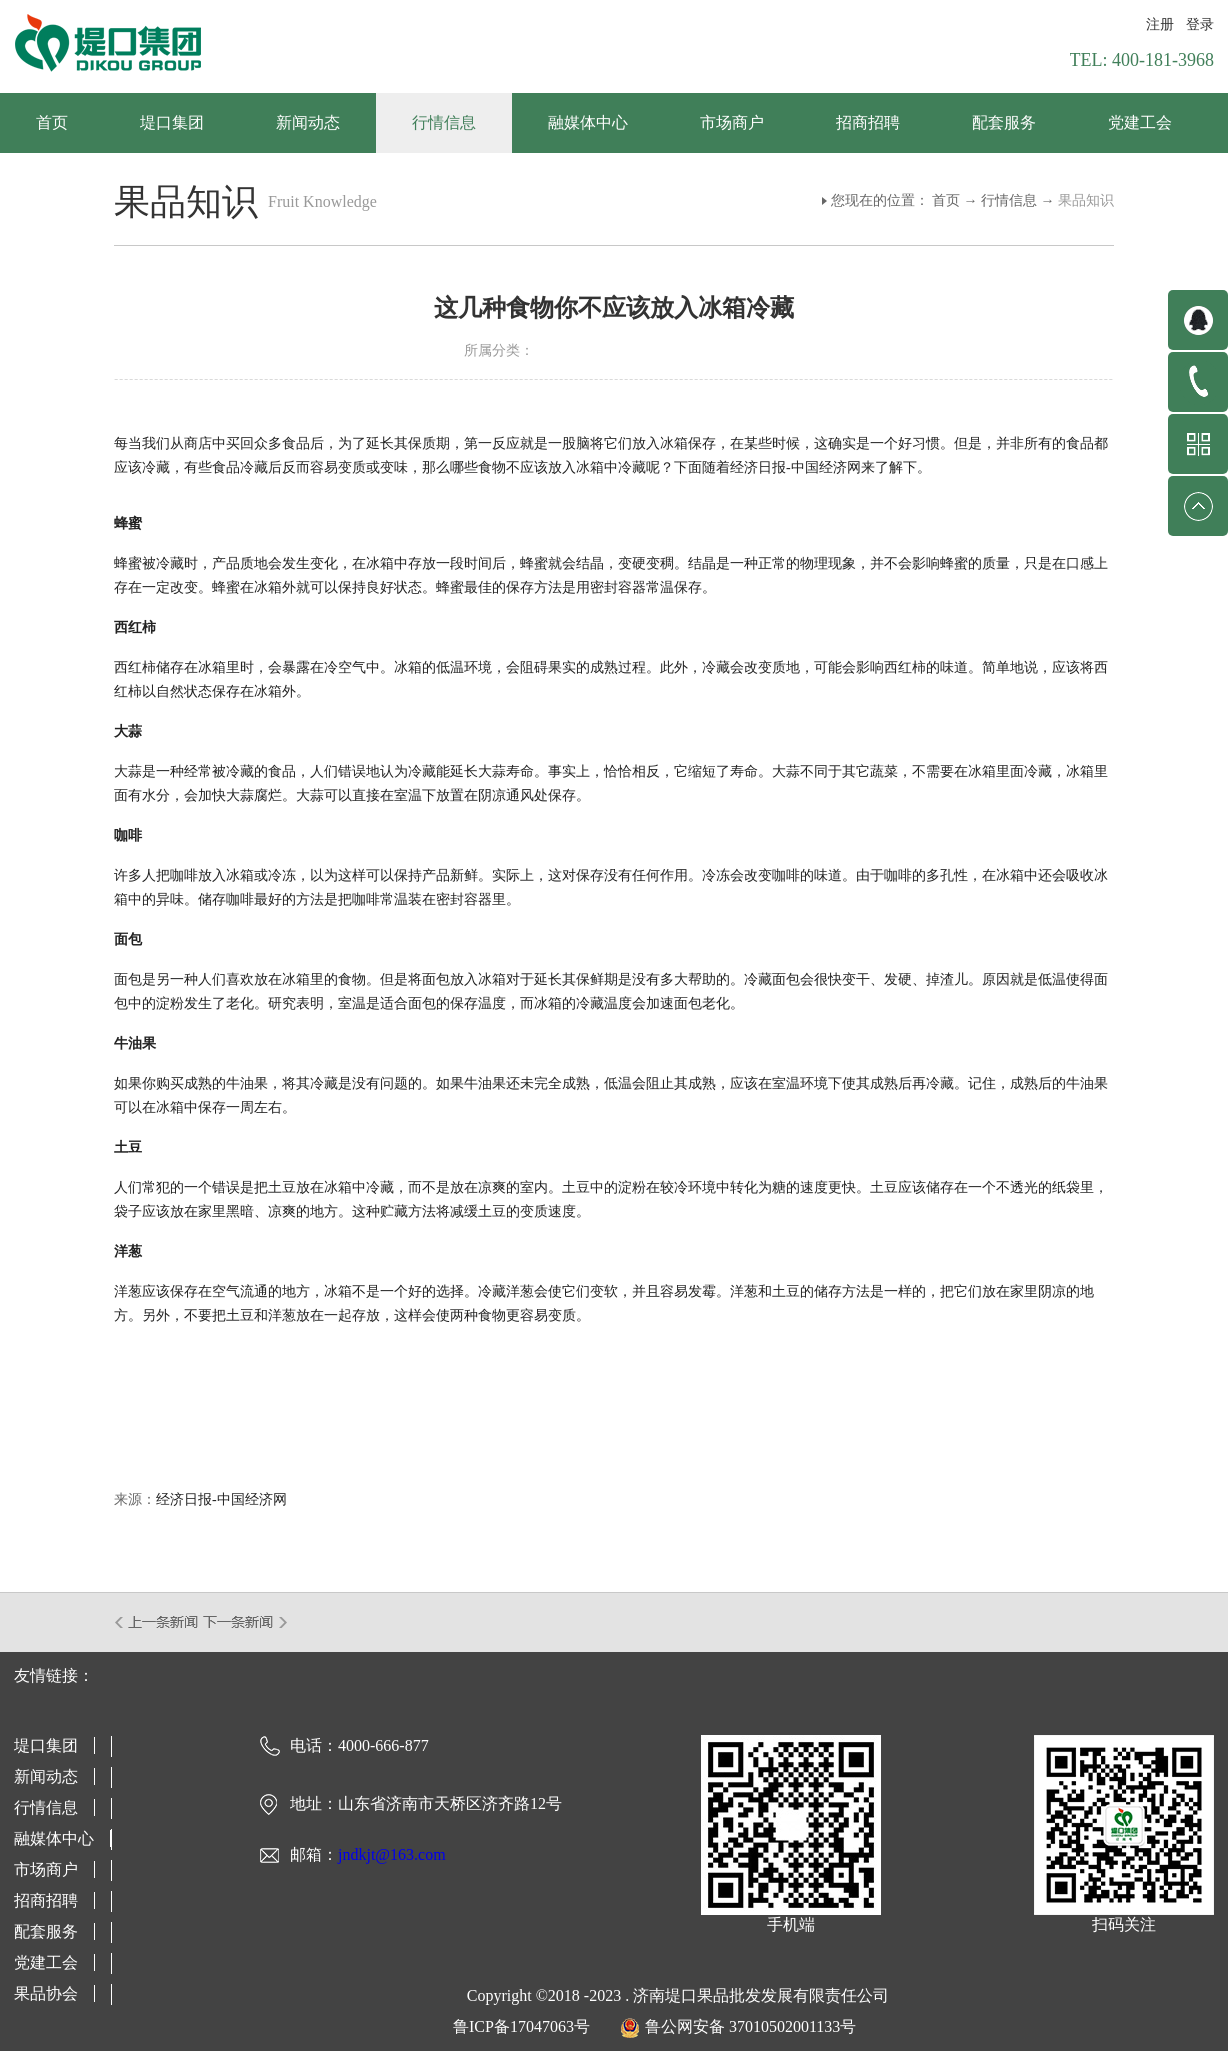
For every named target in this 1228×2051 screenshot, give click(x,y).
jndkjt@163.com (392, 1854)
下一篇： (245, 1622)
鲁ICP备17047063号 (521, 2026)
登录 (1200, 24)
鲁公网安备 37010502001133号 (750, 2026)
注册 (1160, 24)
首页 (52, 122)
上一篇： (157, 1622)
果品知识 (1086, 200)
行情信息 (1009, 200)
